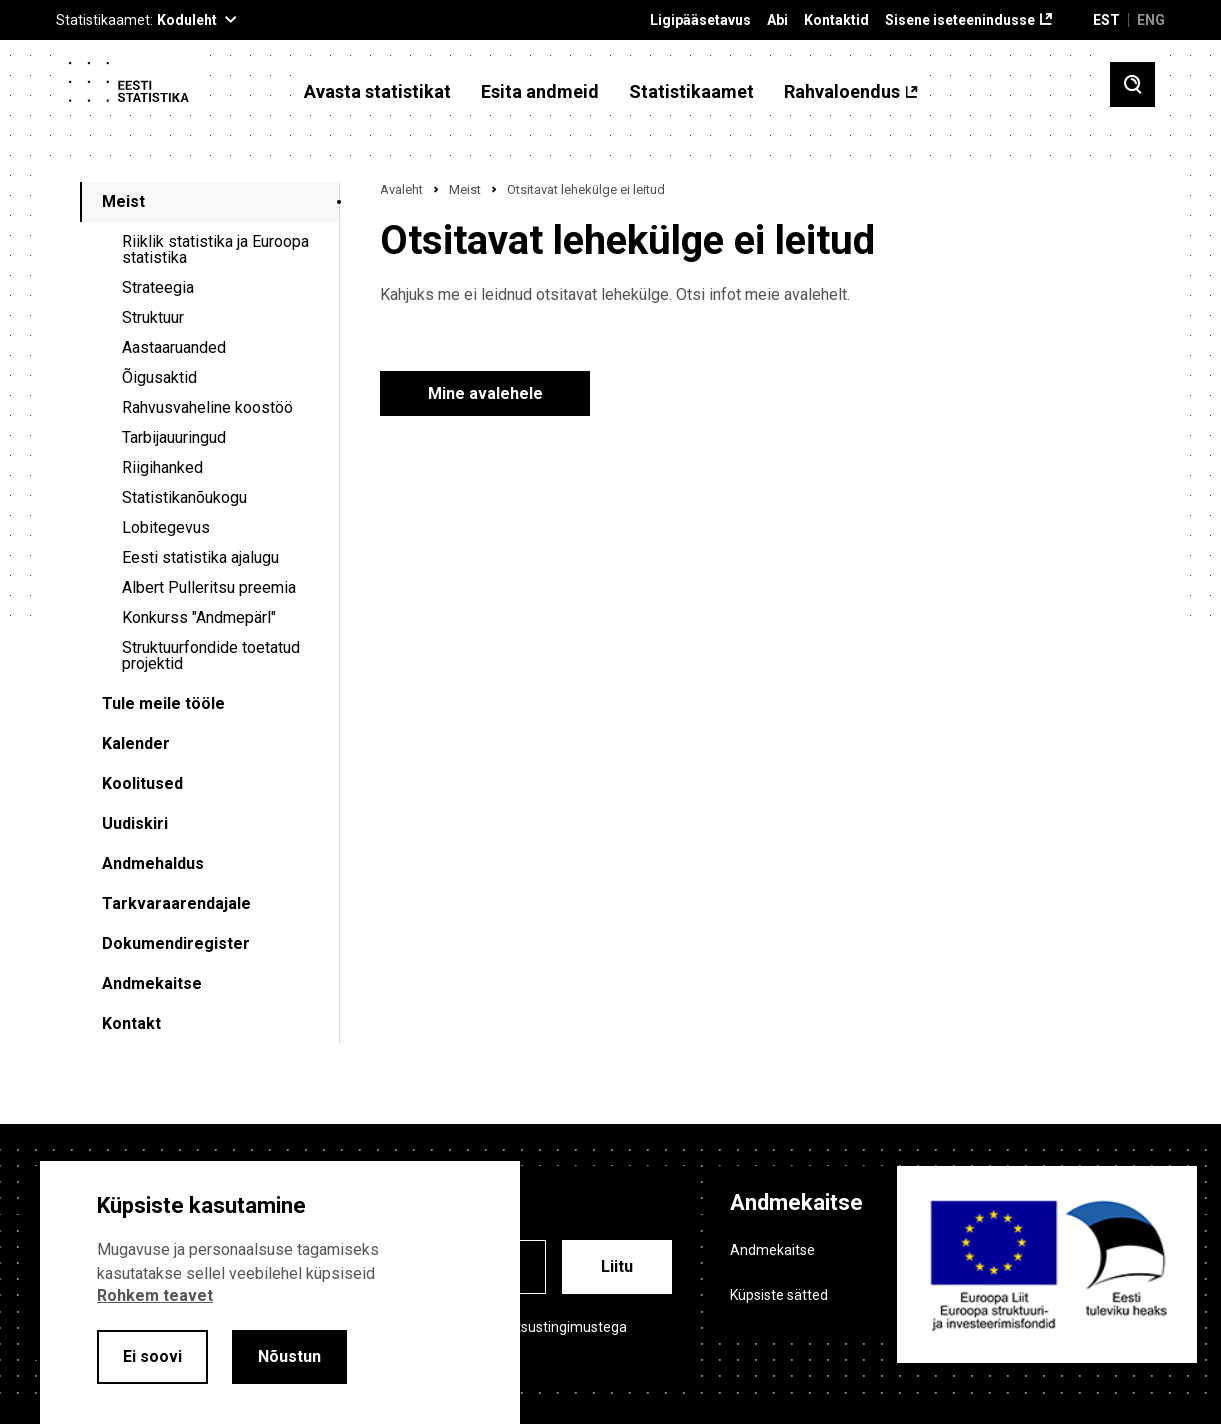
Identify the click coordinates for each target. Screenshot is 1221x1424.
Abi (777, 20)
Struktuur (153, 317)
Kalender (136, 743)
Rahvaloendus (842, 92)
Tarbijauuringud (174, 437)
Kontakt (131, 1023)
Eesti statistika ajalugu (200, 557)
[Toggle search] (1132, 84)
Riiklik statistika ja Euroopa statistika (215, 249)
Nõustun (289, 1356)
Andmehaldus (153, 863)
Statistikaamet (691, 92)
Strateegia (158, 287)
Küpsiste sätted (779, 1295)
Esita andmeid (540, 92)
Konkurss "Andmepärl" (199, 617)
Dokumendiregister (176, 943)
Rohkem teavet (155, 1295)
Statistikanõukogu (184, 497)
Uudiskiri (135, 823)
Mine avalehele (485, 393)
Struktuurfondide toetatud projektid (211, 655)
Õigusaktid (159, 377)
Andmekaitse (152, 983)
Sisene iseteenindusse (960, 20)
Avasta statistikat (377, 92)
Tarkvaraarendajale (176, 903)
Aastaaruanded (174, 347)
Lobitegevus (166, 527)
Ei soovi (152, 1356)
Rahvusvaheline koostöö (207, 407)
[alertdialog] (280, 1292)
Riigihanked (162, 467)
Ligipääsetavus (700, 20)
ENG (1151, 20)
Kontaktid (836, 20)
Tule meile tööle (163, 703)
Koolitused (142, 783)
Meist (123, 201)
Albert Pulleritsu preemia (209, 587)
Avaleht (401, 189)
